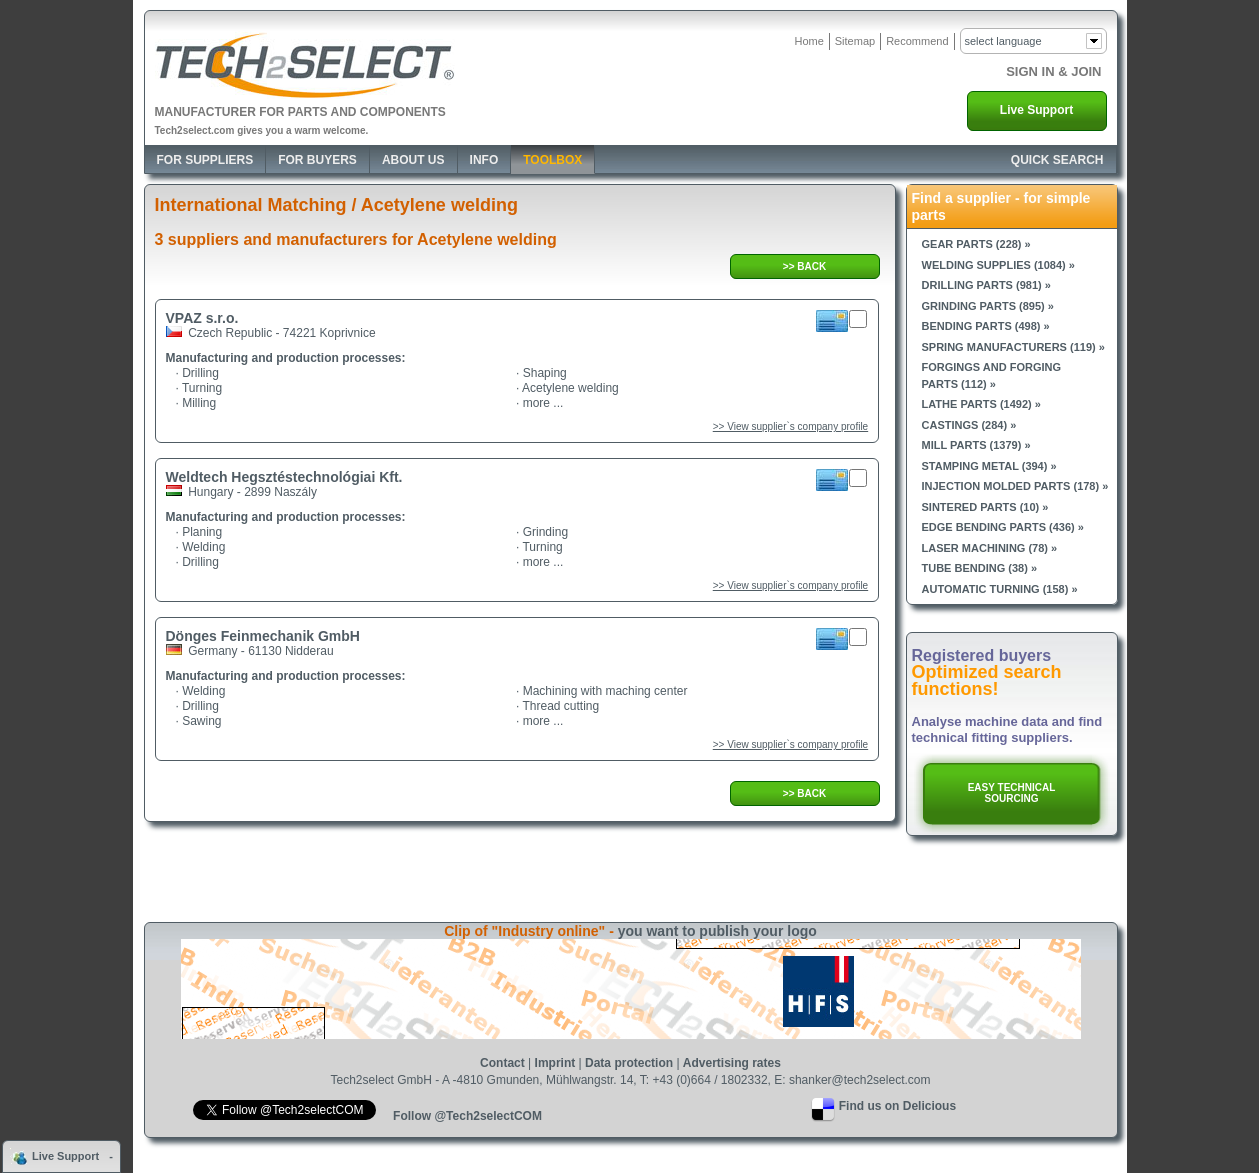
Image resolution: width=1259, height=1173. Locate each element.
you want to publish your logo (717, 931)
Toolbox (552, 160)
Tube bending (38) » (980, 568)
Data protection (629, 1063)
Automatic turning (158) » (1000, 589)
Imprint (555, 1063)
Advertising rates (732, 1063)
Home (808, 41)
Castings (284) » (969, 425)
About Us (413, 160)
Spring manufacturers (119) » (1013, 347)
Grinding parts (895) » (988, 306)
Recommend (917, 41)
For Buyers (317, 160)
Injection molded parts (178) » (1015, 486)
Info (484, 160)
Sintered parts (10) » (985, 507)
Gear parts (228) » (976, 244)
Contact (502, 1063)
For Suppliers (205, 160)
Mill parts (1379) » (976, 445)
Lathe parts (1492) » (981, 404)
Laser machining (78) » (990, 548)
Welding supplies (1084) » (998, 265)
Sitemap (855, 41)
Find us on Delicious (897, 1106)
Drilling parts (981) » (986, 285)
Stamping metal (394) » (989, 466)
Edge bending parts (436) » (1003, 527)
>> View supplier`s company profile (790, 426)
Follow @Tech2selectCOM (467, 1116)
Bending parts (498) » (986, 326)
